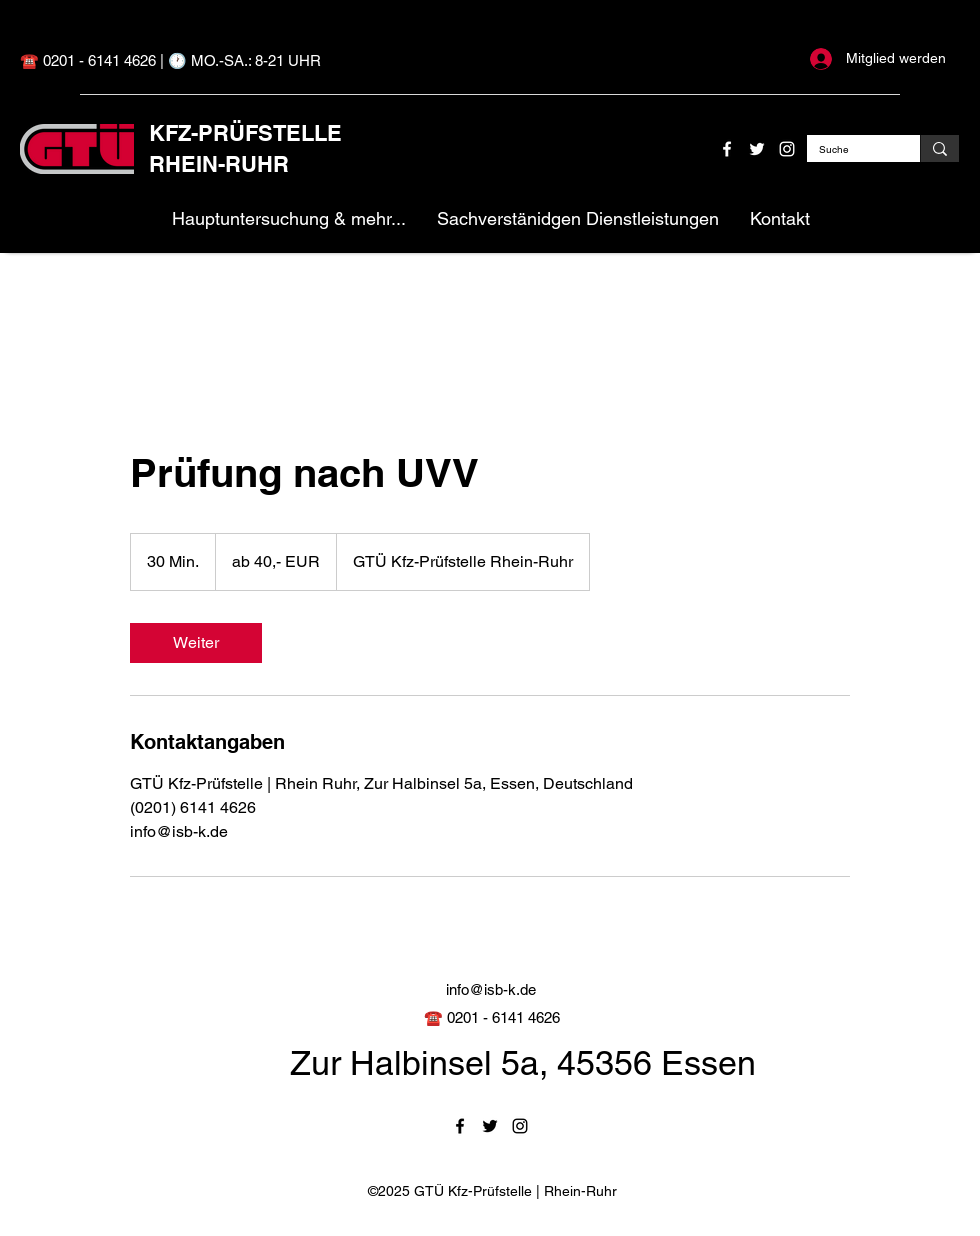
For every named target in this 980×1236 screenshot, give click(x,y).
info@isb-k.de (491, 989)
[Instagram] (787, 149)
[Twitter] (757, 149)
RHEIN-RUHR (219, 164)
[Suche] (848, 150)
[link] (196, 643)
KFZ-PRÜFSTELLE (245, 133)
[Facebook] (727, 149)
